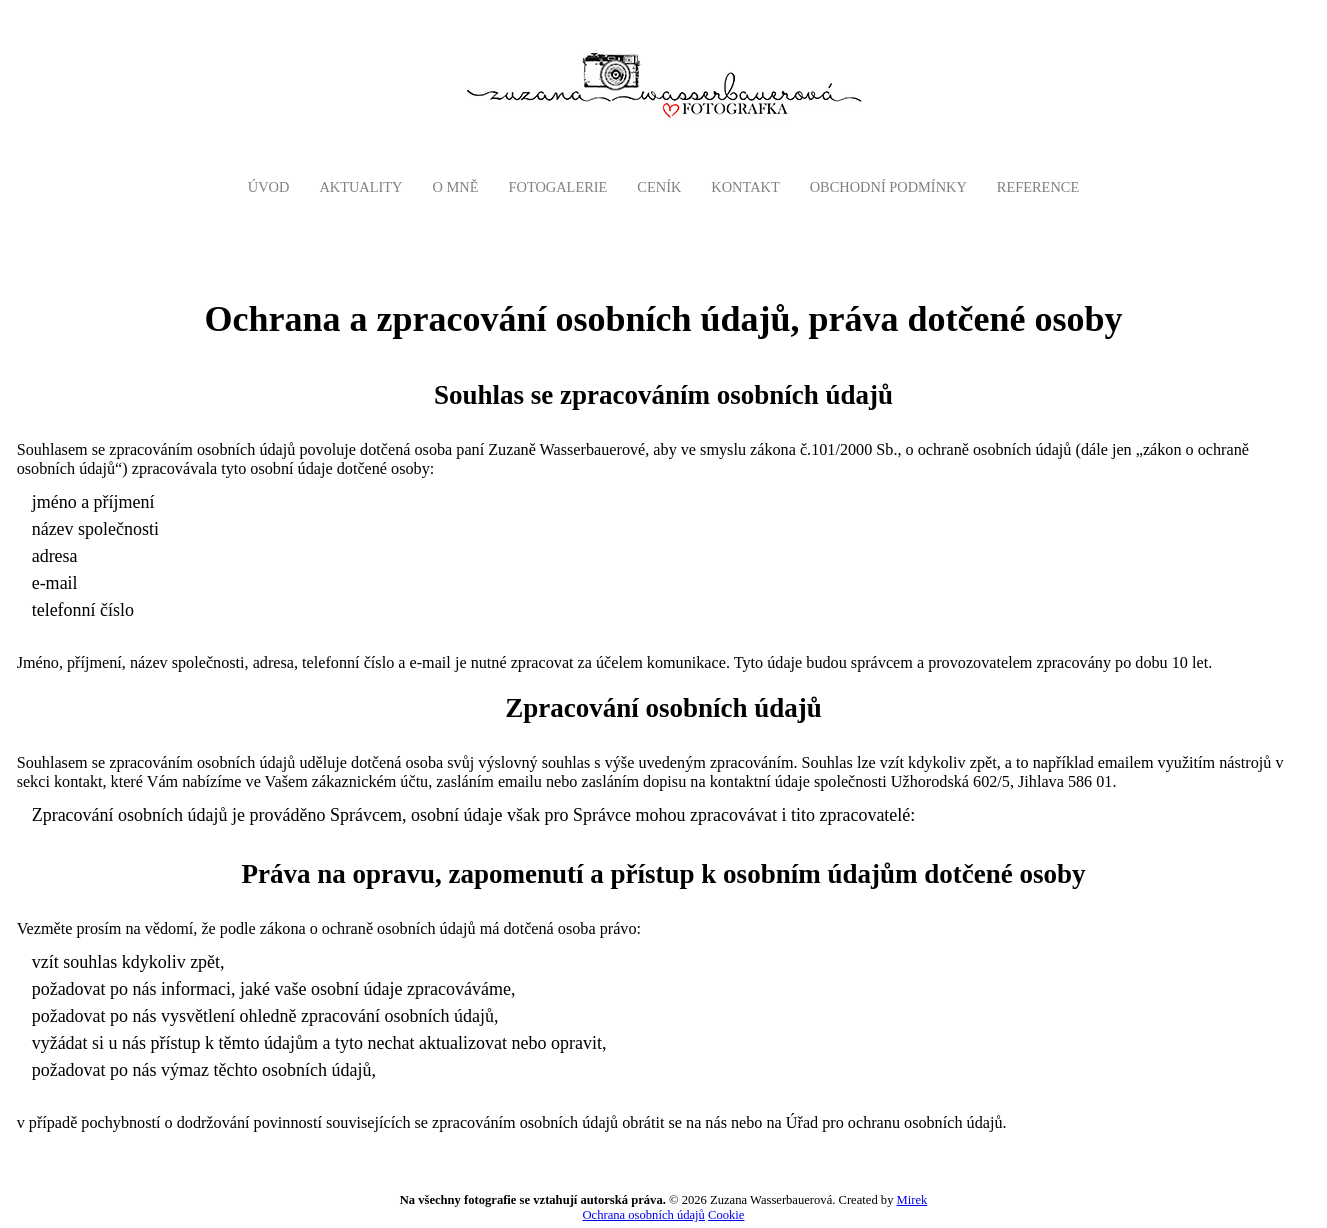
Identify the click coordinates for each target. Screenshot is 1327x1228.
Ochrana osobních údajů (644, 1215)
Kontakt (745, 187)
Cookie (726, 1215)
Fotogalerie (557, 187)
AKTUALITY (360, 187)
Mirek (912, 1200)
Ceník (659, 187)
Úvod (269, 187)
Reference (1038, 187)
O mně (456, 187)
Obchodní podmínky (888, 187)
